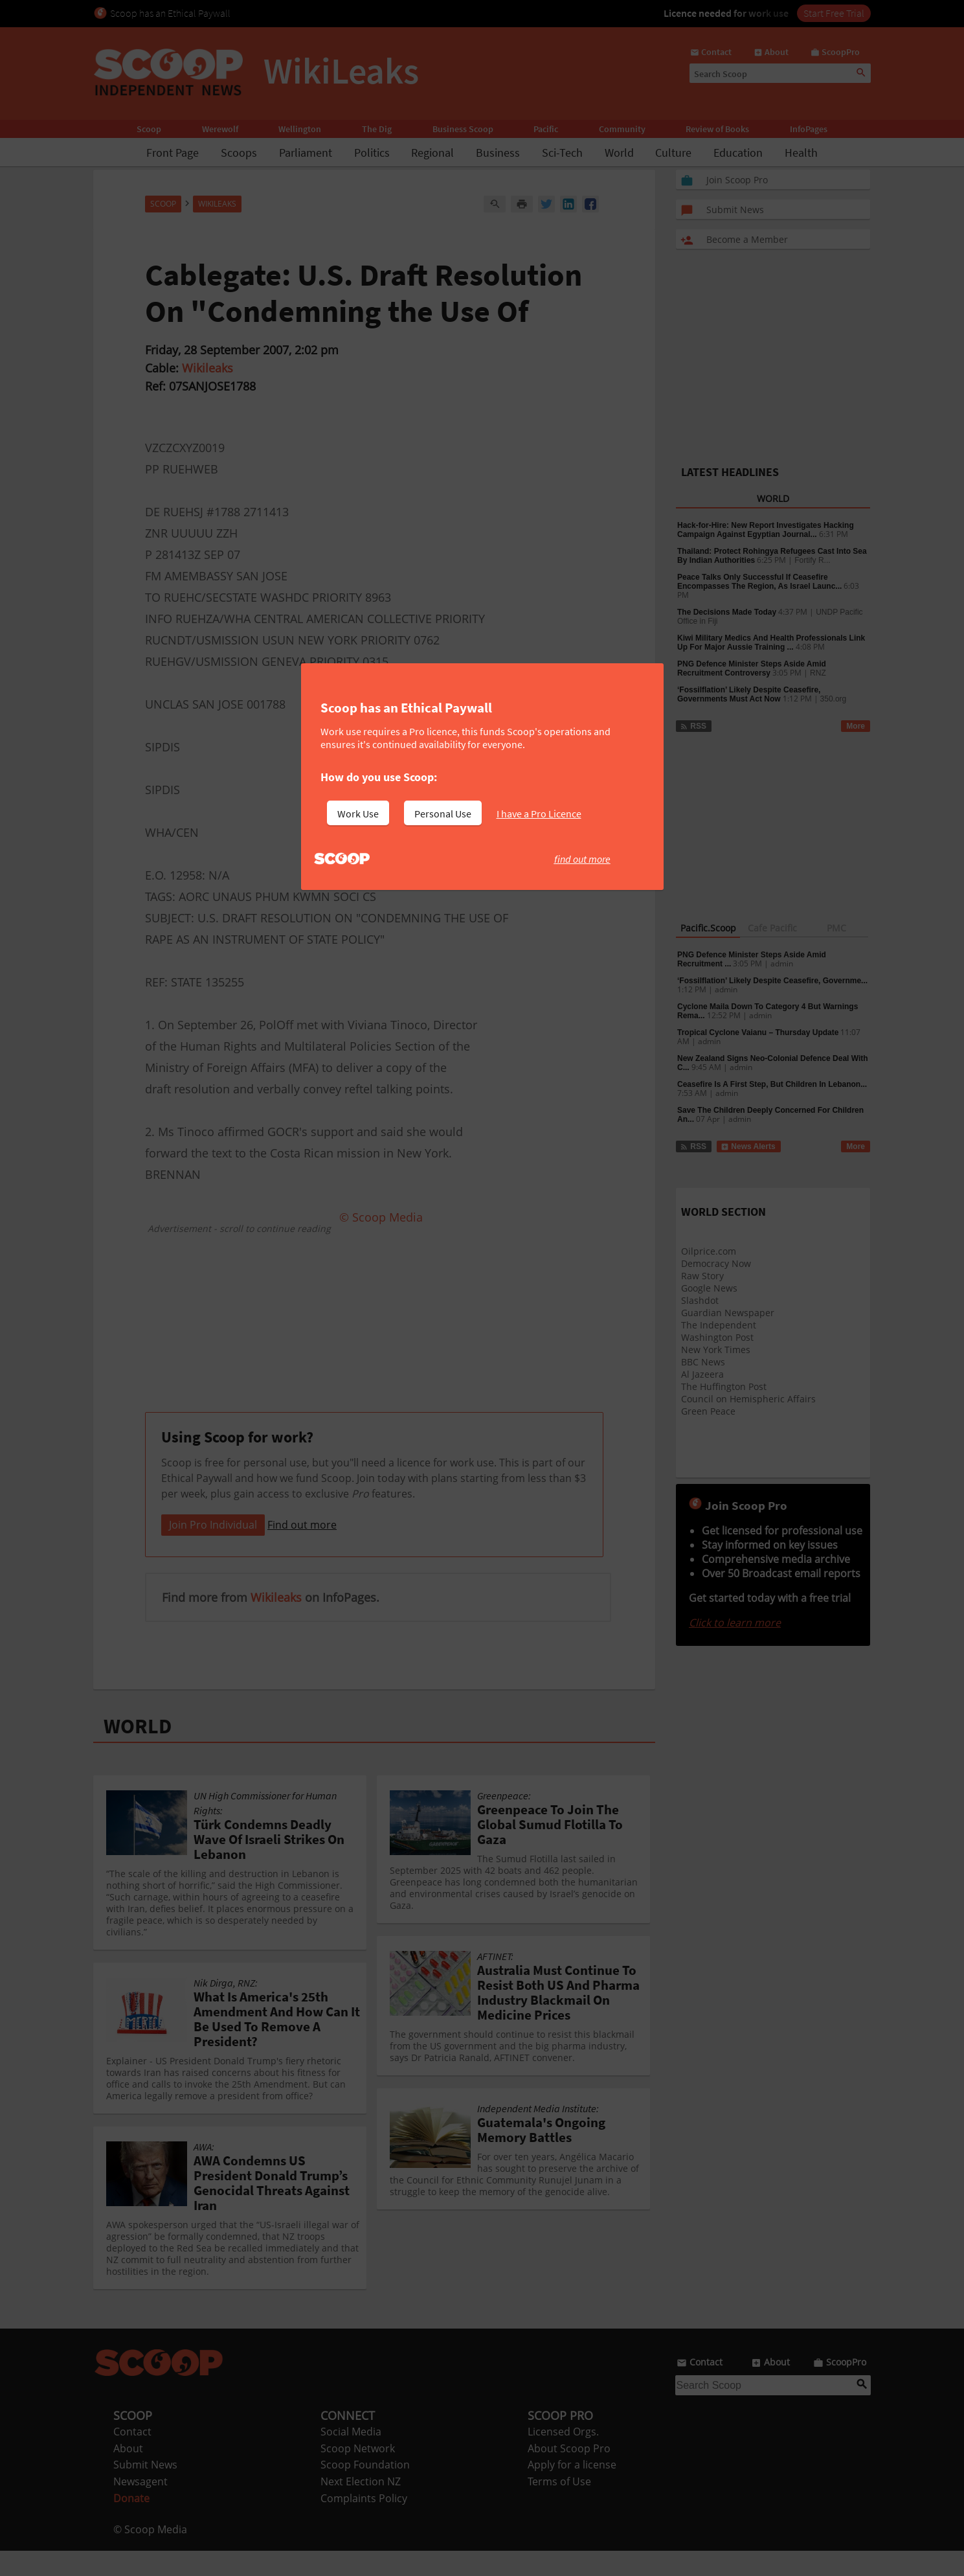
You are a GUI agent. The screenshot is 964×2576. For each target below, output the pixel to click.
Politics (372, 152)
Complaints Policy (363, 2523)
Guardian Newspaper (727, 1312)
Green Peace (708, 1411)
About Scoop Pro (569, 2473)
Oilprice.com (708, 1251)
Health (801, 152)
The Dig (377, 129)
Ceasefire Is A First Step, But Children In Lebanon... (772, 1084)
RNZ (818, 673)
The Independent (718, 1325)
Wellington (299, 129)
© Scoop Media (150, 2554)
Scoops (239, 152)
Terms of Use (559, 2507)
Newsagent (140, 2507)
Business (498, 152)
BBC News (703, 1362)
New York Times (715, 1349)
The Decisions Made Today (726, 612)
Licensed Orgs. (563, 2457)
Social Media (350, 2457)
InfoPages (808, 129)
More (855, 726)
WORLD (138, 1751)
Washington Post (717, 1337)
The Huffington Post (724, 1386)
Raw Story (702, 1276)
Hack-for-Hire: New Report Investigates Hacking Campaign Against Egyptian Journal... (765, 530)
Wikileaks (207, 368)
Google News (709, 1288)
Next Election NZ (360, 2507)
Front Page (172, 152)
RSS (693, 726)
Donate (131, 2523)
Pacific (545, 129)
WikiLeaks (217, 203)
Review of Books (717, 129)
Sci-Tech (562, 152)
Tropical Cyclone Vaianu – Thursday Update (757, 1032)
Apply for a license (572, 2490)
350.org (833, 698)
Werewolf (220, 129)
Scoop (149, 129)
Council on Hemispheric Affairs (748, 1399)
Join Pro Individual (213, 1550)
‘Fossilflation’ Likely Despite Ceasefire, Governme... (772, 980)
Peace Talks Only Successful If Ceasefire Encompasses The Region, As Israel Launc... (759, 582)
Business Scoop (462, 129)
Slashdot (700, 1300)
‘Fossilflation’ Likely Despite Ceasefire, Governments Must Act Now (748, 694)
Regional (432, 152)
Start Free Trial (833, 12)
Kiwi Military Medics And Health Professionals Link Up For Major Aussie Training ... (771, 642)
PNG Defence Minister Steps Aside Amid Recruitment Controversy (751, 668)
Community (622, 129)
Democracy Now (716, 1263)
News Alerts (748, 1146)
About (128, 2473)
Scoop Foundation (365, 2490)
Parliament (305, 152)
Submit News (145, 2490)
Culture (673, 152)
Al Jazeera (702, 1374)
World (619, 152)
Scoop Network (357, 2473)
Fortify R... (812, 560)
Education (738, 152)
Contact (132, 2457)
